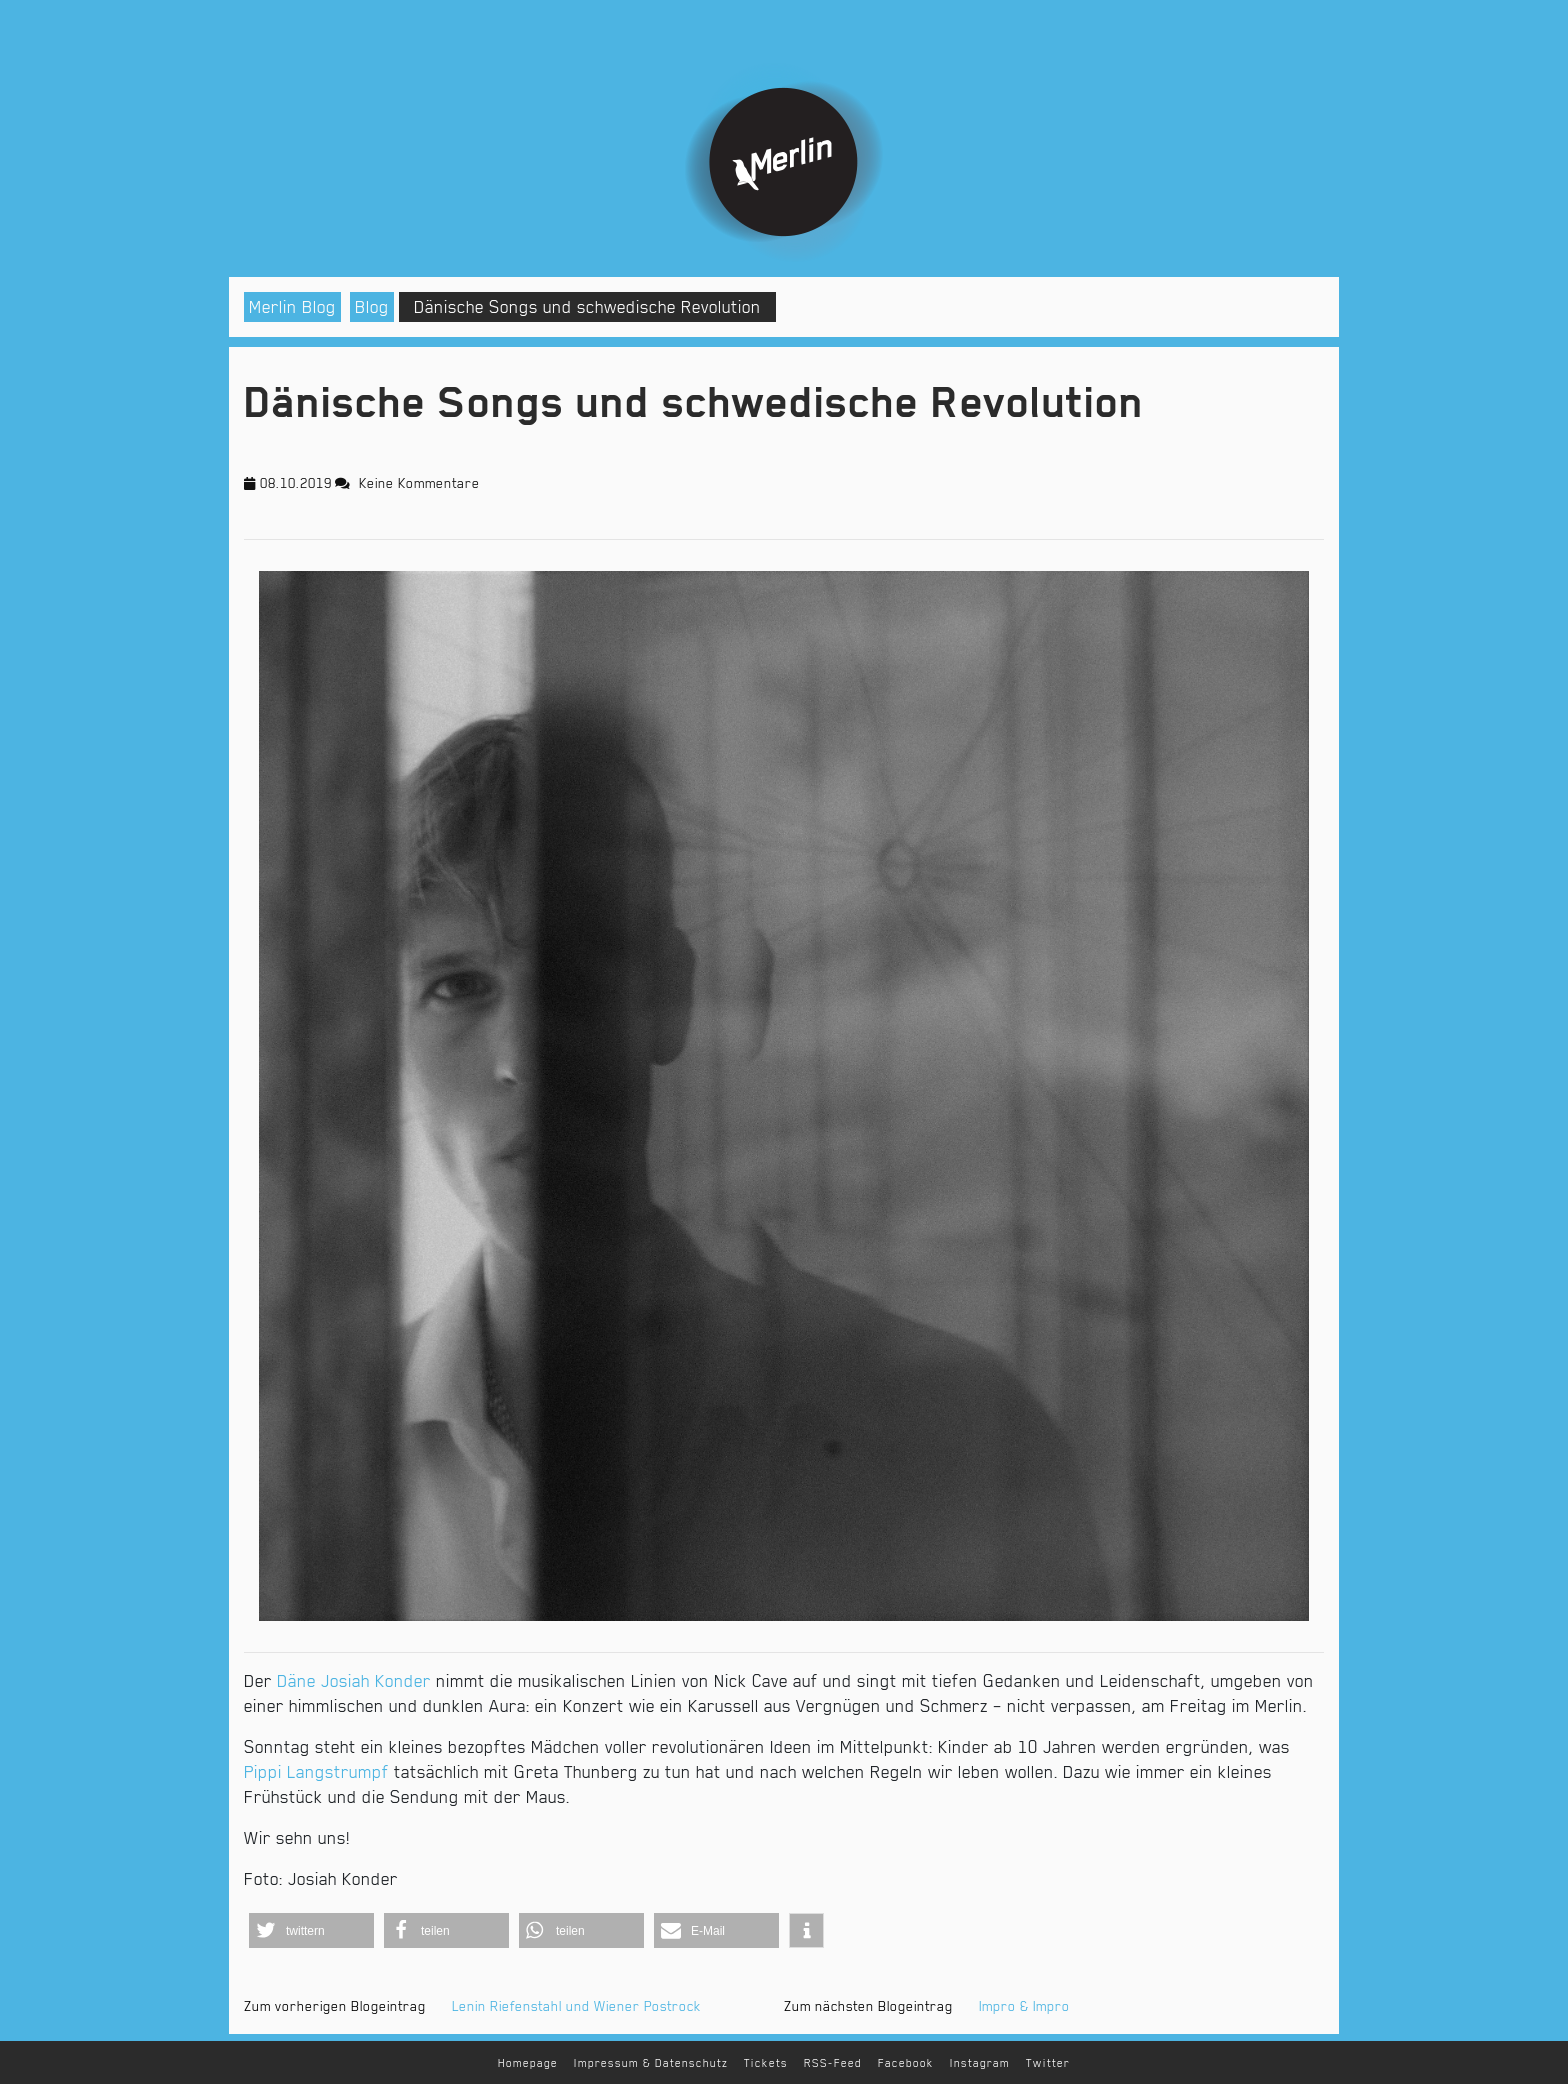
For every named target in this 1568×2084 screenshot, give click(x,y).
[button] (311, 1930)
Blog (372, 307)
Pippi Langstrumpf (316, 1772)
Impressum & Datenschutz (651, 2063)
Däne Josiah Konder (354, 1681)
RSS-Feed (833, 2063)
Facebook (906, 2063)
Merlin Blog (292, 307)
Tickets (766, 2063)
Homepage (528, 2063)
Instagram (980, 2063)
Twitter (1048, 2063)
